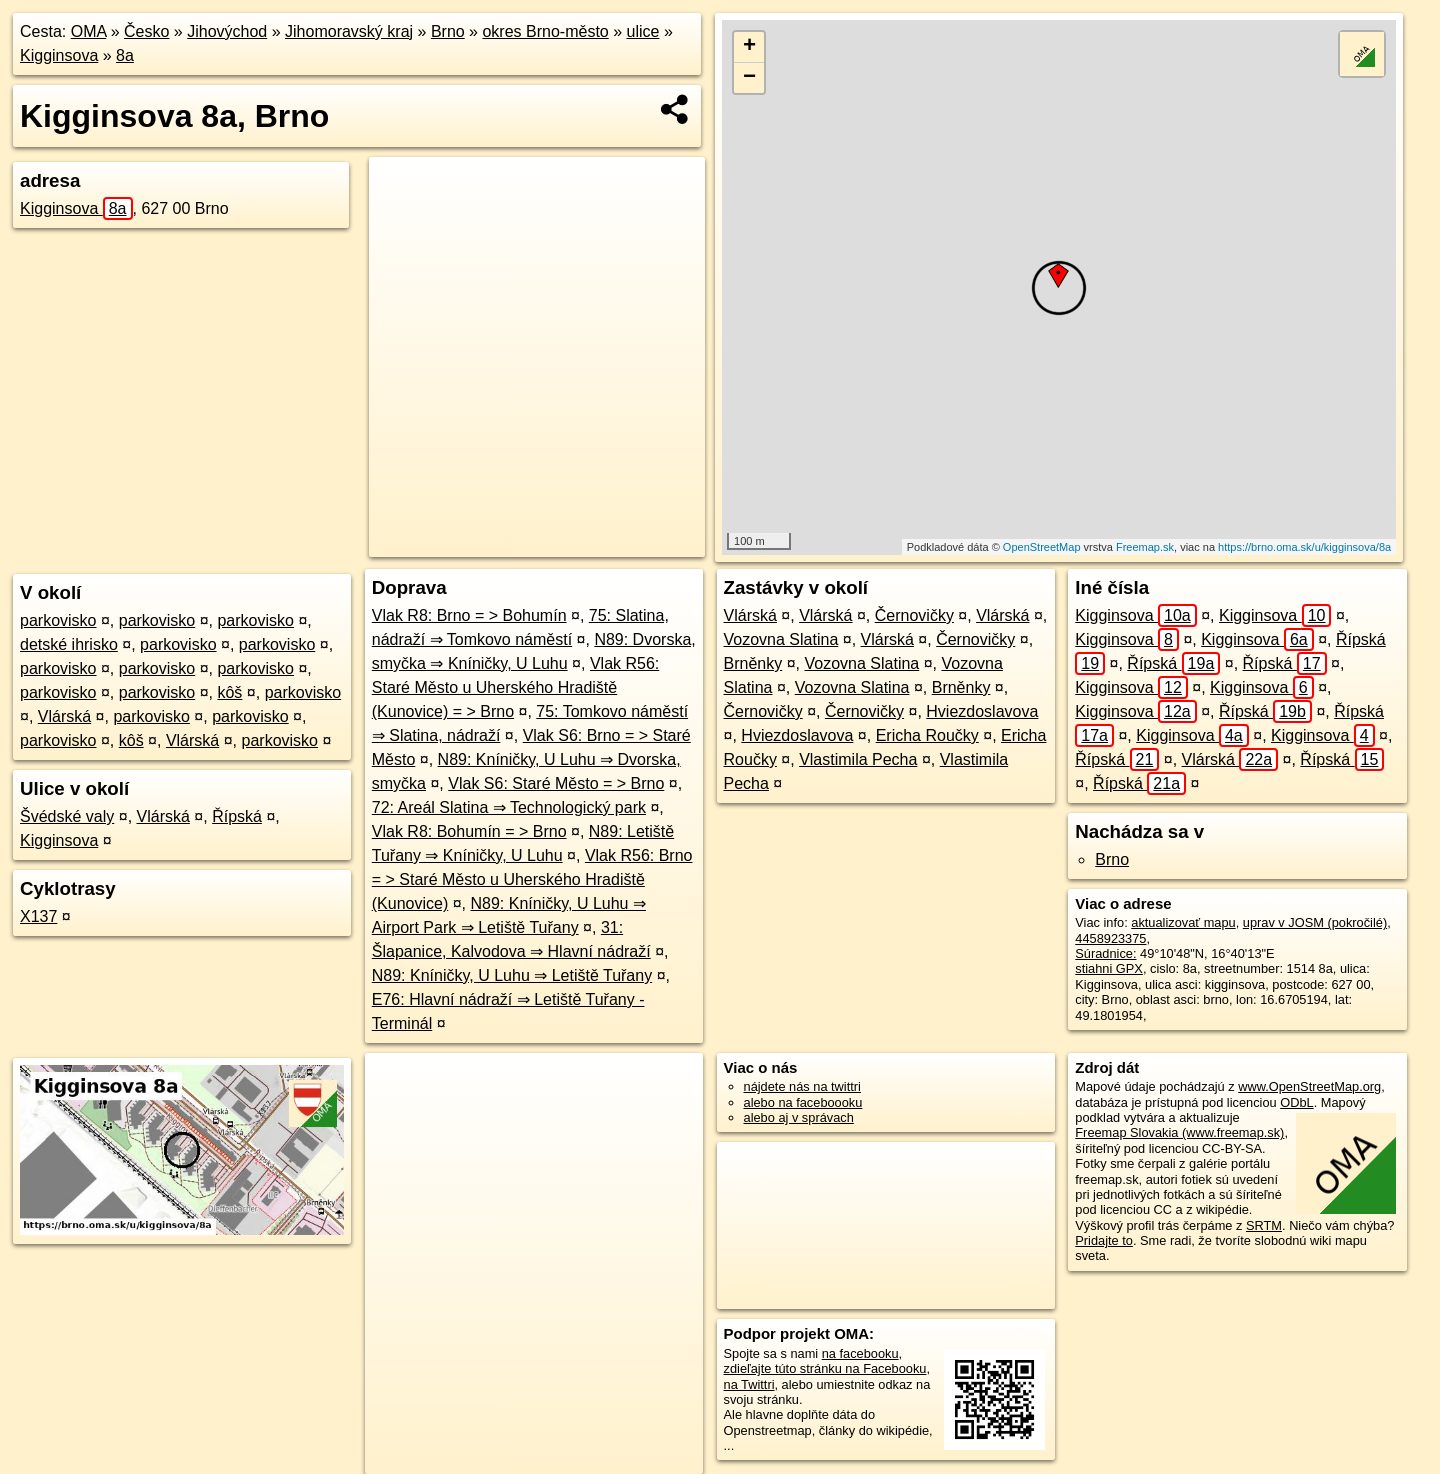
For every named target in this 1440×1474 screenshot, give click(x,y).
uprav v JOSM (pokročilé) (1315, 922)
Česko (146, 31)
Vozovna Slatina (781, 639)
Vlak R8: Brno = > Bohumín (469, 615)
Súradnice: (1105, 953)
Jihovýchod (227, 31)
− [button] (749, 78)
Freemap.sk (1145, 547)
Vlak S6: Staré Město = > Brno (556, 783)
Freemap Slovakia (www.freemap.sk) (1179, 1132)
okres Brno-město (545, 31)
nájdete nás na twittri (802, 1086)
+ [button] (749, 47)
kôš (229, 692)
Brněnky (753, 663)
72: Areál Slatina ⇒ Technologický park (509, 807)
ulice (643, 31)
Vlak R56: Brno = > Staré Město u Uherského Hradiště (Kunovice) (532, 879)
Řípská (237, 816)
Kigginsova (59, 55)
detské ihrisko (69, 644)
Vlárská (64, 716)
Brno (448, 31)
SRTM (1264, 1225)
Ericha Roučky (927, 735)
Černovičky (914, 615)
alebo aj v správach (799, 1117)
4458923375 (1110, 938)
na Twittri (749, 1384)
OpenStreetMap (1042, 547)
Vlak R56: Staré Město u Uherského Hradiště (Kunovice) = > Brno (516, 687)
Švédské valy (67, 816)
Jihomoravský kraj (349, 31)
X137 (38, 916)
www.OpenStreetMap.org (1309, 1086)
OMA (89, 31)
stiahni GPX (1109, 968)
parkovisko (58, 620)
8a (125, 55)
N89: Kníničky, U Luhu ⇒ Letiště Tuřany (512, 975)
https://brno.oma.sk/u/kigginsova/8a (1304, 547)
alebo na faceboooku (803, 1102)
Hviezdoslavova (982, 711)
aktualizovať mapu (1183, 922)
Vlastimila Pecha (858, 759)
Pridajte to (1104, 1240)
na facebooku (860, 1353)
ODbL (1296, 1102)
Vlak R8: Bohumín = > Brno (469, 831)
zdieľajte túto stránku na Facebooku (825, 1368)
